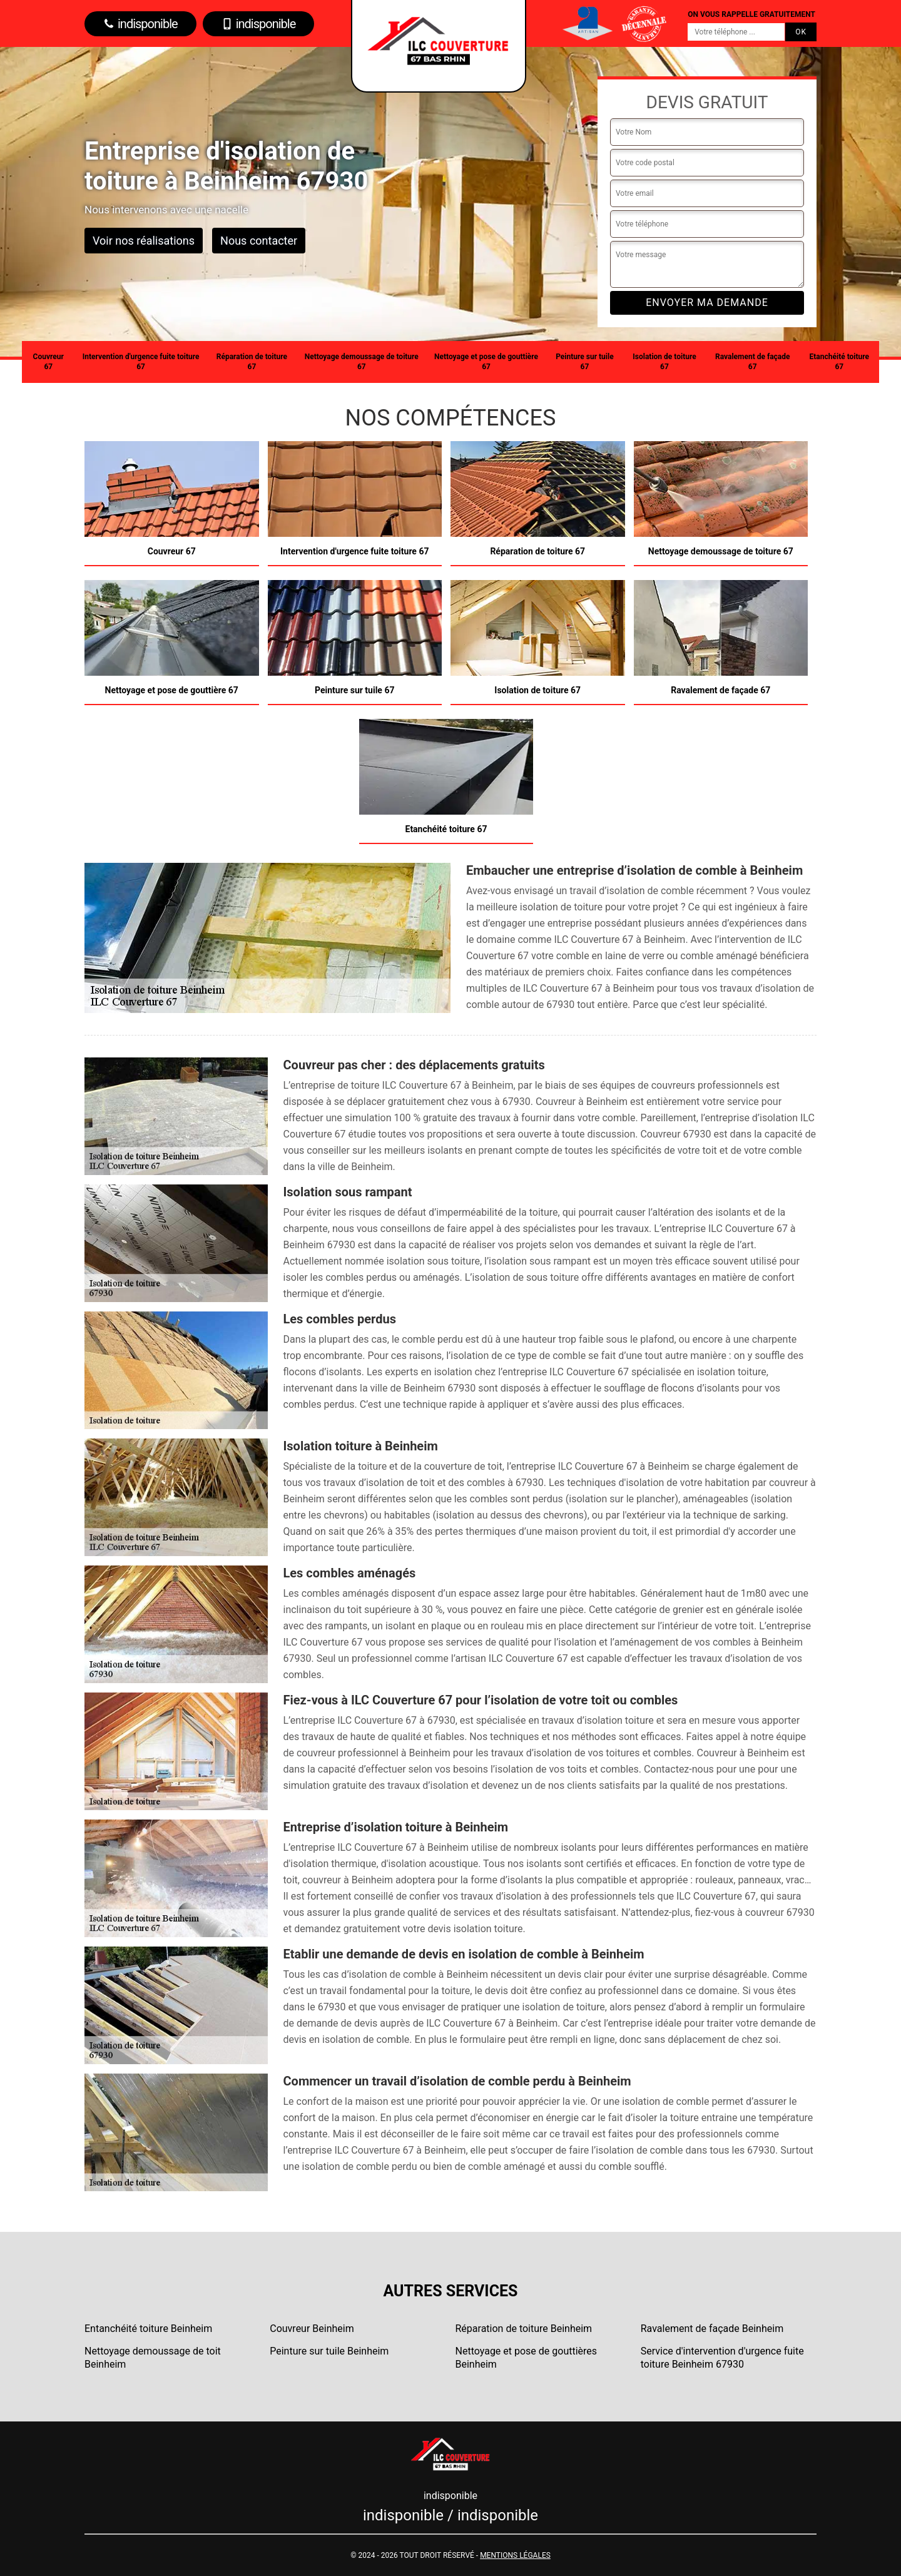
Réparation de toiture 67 (251, 361)
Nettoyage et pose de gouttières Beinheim (527, 2357)
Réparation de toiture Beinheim (524, 2328)
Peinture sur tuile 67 (584, 361)
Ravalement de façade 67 (752, 361)
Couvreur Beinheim (312, 2328)
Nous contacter (258, 240)
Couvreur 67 (48, 361)
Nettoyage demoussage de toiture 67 (362, 361)
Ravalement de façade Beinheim (712, 2328)
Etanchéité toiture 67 (840, 361)
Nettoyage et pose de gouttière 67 (486, 361)
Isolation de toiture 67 (664, 361)
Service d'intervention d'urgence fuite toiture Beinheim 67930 (722, 2357)
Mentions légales (515, 2555)
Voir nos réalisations (144, 240)
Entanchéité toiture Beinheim (148, 2328)
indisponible (140, 23)
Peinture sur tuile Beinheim (329, 2351)
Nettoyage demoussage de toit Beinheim (152, 2357)
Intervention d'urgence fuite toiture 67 (141, 361)
